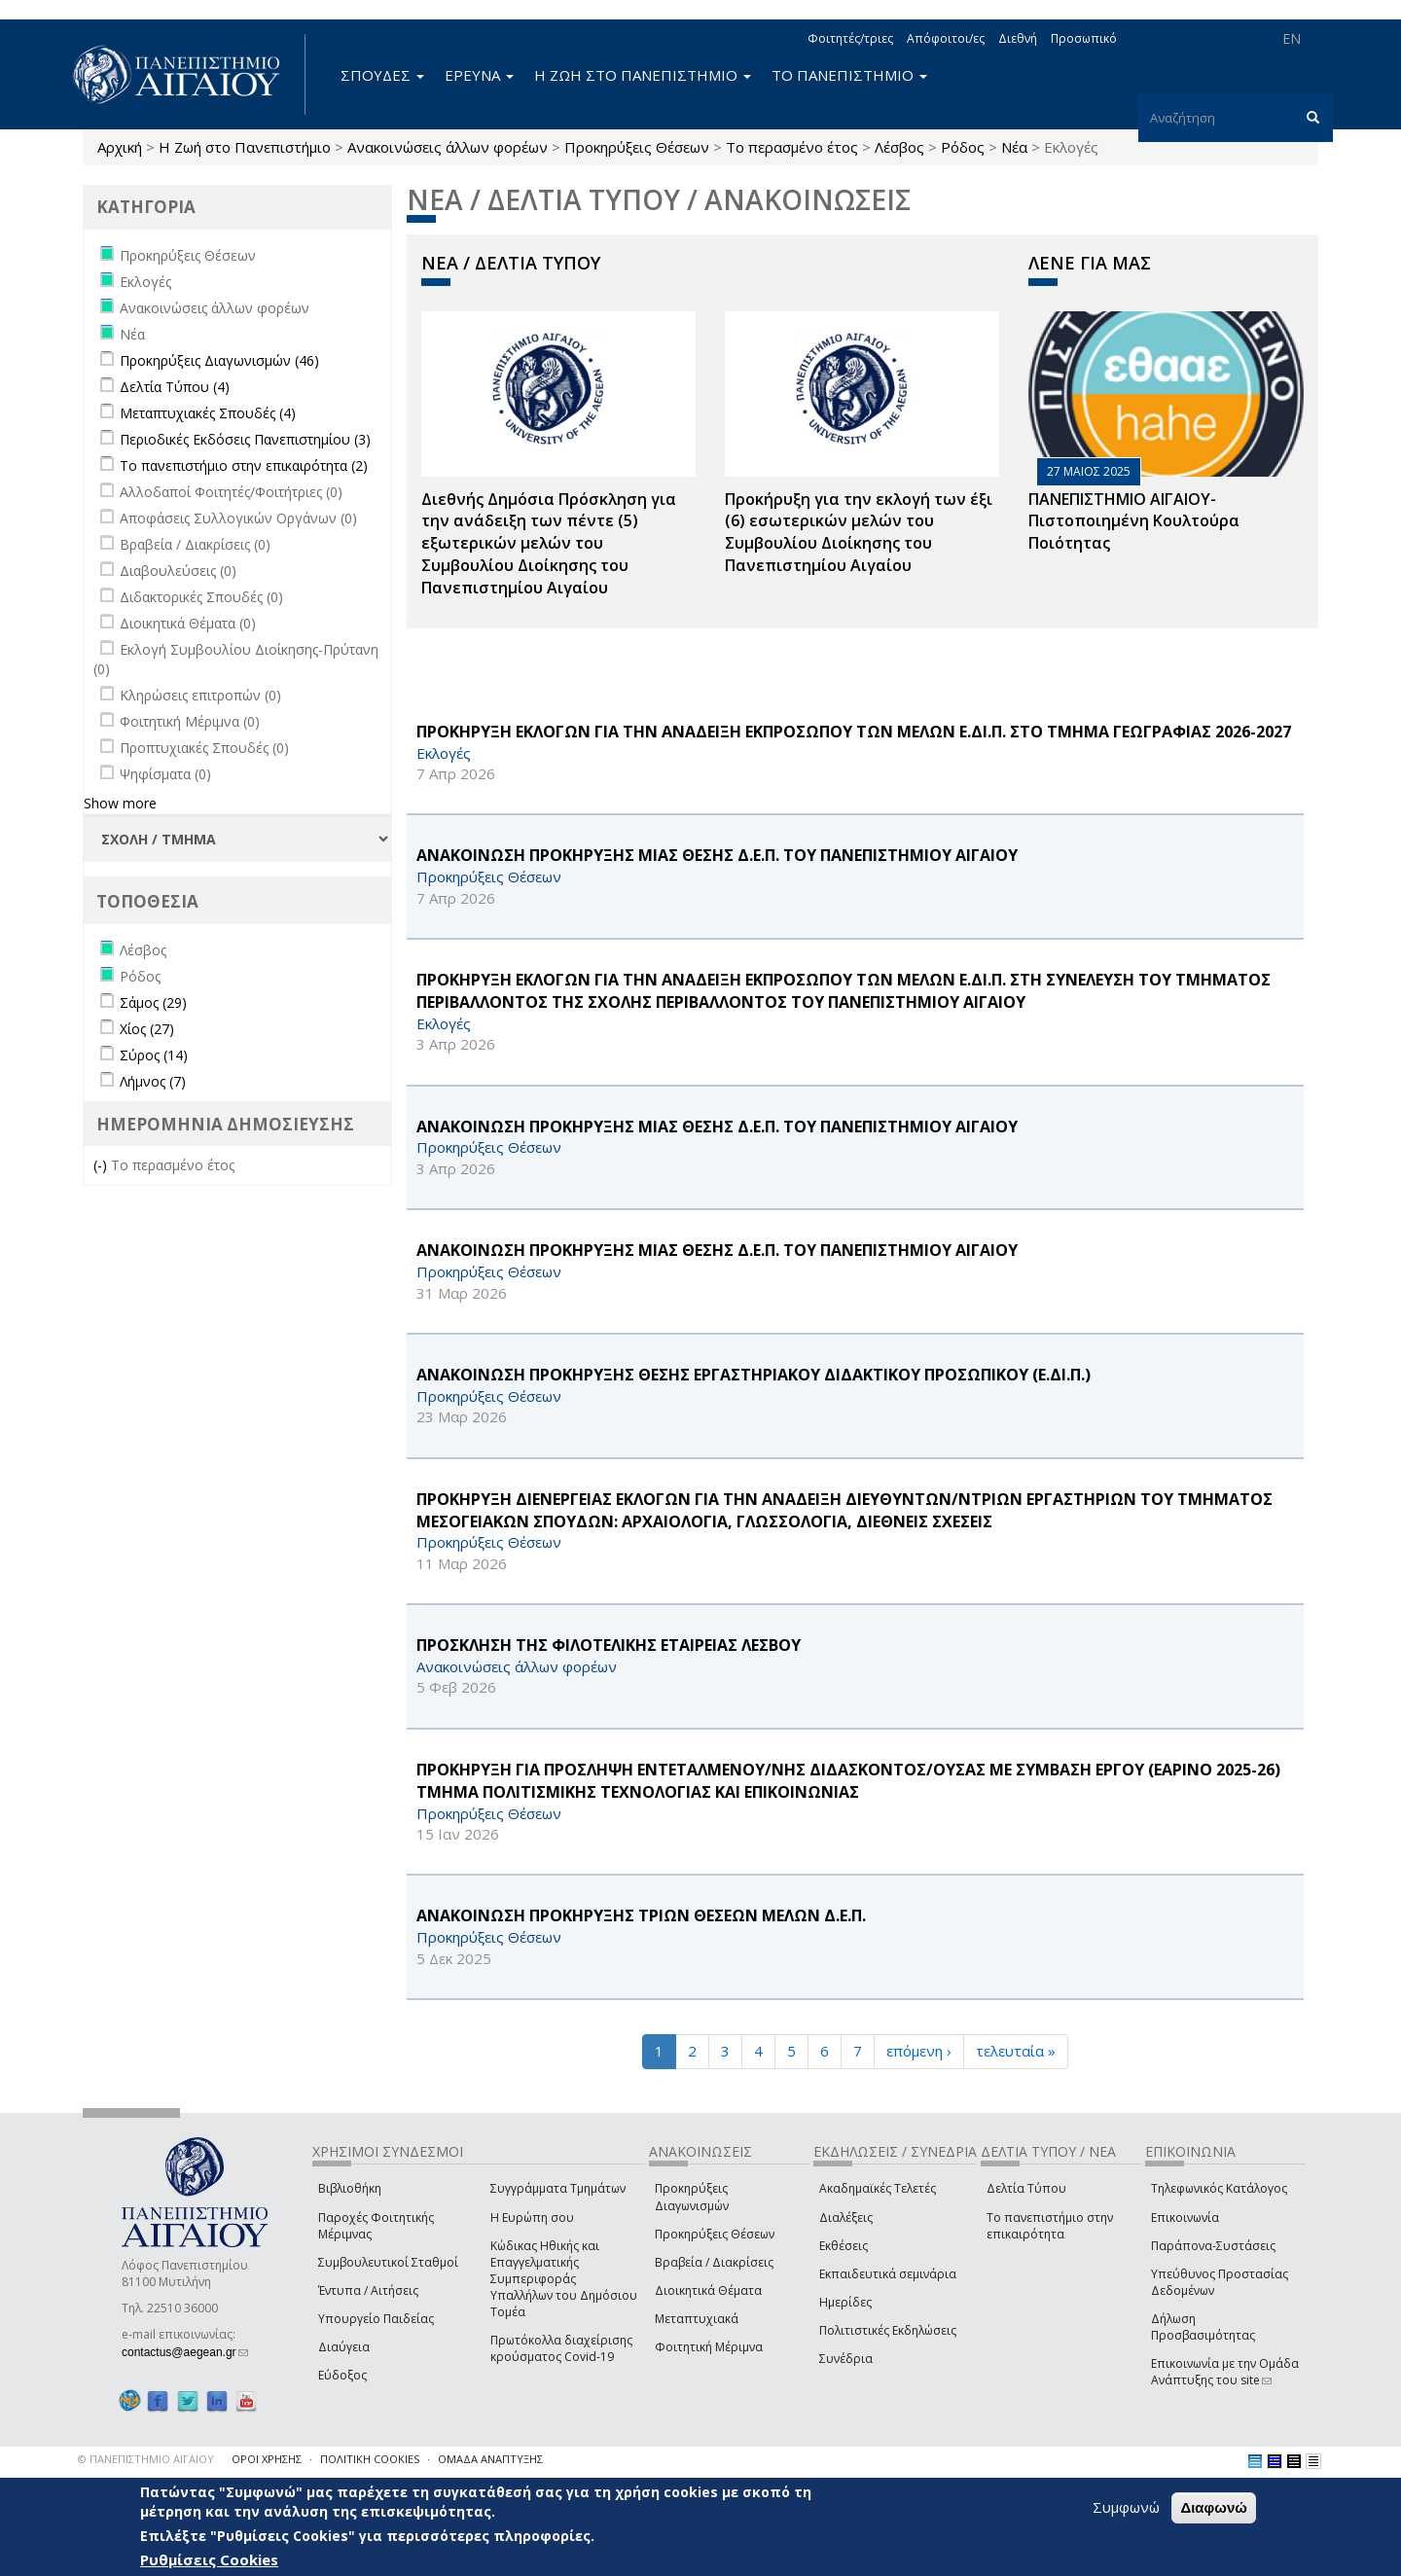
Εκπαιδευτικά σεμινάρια (887, 2274)
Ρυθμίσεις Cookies (209, 2559)
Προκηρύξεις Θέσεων (636, 147)
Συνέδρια (846, 2358)
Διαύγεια (344, 2347)
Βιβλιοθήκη (349, 2188)
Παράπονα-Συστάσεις (1213, 2245)
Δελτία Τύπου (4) (175, 386)
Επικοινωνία (1185, 2217)
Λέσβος (899, 147)
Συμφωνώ (1126, 2507)
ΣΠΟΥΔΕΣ (382, 75)
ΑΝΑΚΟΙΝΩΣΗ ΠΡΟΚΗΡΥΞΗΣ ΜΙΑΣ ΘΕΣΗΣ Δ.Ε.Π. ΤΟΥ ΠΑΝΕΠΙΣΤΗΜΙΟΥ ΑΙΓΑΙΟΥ (717, 855)
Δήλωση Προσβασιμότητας (1203, 2326)
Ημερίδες (845, 2302)
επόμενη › (919, 2050)
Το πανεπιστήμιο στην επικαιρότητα (1050, 2225)
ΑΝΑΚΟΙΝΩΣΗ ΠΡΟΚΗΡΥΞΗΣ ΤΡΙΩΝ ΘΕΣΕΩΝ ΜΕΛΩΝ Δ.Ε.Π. (641, 1915)
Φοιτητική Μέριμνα (709, 2347)
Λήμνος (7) (153, 1081)
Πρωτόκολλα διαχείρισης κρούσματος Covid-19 (561, 2348)
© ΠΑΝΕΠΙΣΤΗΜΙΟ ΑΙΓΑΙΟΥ (146, 2458)
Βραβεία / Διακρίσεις (714, 2262)
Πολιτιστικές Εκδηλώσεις (887, 2330)
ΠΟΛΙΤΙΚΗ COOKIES (369, 2458)
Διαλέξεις (846, 2217)
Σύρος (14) (154, 1055)
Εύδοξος (342, 2375)
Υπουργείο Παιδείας (376, 2318)
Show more (120, 803)
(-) (102, 1165)
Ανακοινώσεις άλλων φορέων (447, 147)
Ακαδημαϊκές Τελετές (877, 2188)
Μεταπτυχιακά (696, 2318)
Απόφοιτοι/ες (946, 38)
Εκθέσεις (843, 2245)
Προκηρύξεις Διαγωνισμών (692, 2196)
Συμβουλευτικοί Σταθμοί (388, 2262)
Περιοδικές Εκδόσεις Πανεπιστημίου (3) (245, 439)
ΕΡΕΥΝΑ (479, 75)
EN (1291, 38)
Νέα (1014, 147)
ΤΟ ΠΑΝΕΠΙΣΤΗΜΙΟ (849, 75)
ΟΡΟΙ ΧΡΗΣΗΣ (267, 2458)
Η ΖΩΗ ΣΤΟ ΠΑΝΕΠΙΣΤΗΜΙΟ (642, 75)
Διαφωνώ (1213, 2507)
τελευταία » (1016, 2050)
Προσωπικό (1084, 38)
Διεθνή (1017, 38)
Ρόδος (963, 147)
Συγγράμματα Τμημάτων (558, 2188)
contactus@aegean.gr (185, 2352)
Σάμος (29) (153, 1002)
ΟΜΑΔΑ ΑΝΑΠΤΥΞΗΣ (490, 2458)
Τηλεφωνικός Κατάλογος (1219, 2188)
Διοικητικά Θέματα (708, 2290)
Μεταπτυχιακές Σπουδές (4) (208, 413)
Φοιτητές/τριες (850, 38)
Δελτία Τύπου (1026, 2188)
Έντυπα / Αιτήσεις (368, 2290)
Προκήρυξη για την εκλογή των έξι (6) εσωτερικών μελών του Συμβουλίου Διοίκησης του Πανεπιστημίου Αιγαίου (858, 532)
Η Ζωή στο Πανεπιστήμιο (245, 147)
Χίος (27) (147, 1029)
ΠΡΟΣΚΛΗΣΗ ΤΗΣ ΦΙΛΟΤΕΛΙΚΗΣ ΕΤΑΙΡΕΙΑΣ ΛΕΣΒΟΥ (608, 1645)
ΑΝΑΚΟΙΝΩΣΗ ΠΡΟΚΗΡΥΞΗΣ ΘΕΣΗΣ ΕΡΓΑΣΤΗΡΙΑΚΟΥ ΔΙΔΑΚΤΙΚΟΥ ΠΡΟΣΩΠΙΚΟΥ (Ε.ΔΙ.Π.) (753, 1374)
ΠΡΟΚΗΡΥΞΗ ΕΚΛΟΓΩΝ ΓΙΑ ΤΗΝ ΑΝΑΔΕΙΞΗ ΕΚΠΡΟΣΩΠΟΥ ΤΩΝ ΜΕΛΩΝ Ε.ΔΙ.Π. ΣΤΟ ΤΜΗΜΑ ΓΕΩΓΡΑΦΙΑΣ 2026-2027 (853, 731)
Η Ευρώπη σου (532, 2217)
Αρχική (119, 147)
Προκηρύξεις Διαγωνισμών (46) (219, 360)
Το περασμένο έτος (792, 147)
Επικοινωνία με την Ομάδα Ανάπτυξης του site (1225, 2371)
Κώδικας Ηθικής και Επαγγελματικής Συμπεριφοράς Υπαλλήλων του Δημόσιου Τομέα (563, 2279)
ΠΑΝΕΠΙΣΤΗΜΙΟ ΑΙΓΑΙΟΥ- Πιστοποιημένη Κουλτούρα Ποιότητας (1133, 521)
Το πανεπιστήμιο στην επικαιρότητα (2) (244, 465)
